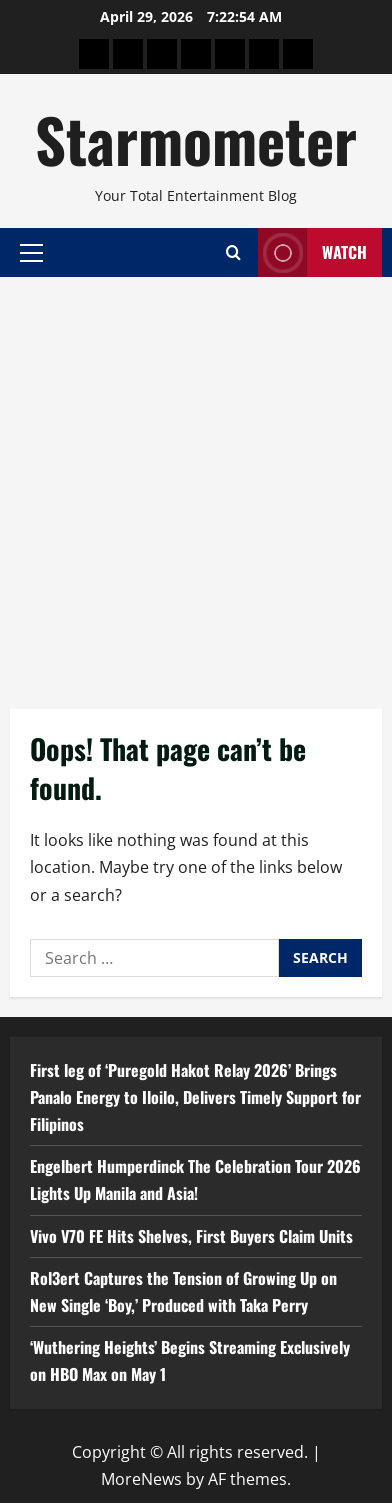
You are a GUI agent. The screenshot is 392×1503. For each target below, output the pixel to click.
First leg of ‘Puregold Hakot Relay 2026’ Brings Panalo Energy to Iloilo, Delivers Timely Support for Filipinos (195, 1097)
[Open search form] (233, 252)
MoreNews (141, 1479)
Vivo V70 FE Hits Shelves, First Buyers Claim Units (191, 1236)
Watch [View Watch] (312, 252)
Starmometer (196, 138)
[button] (31, 252)
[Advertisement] (196, 483)
